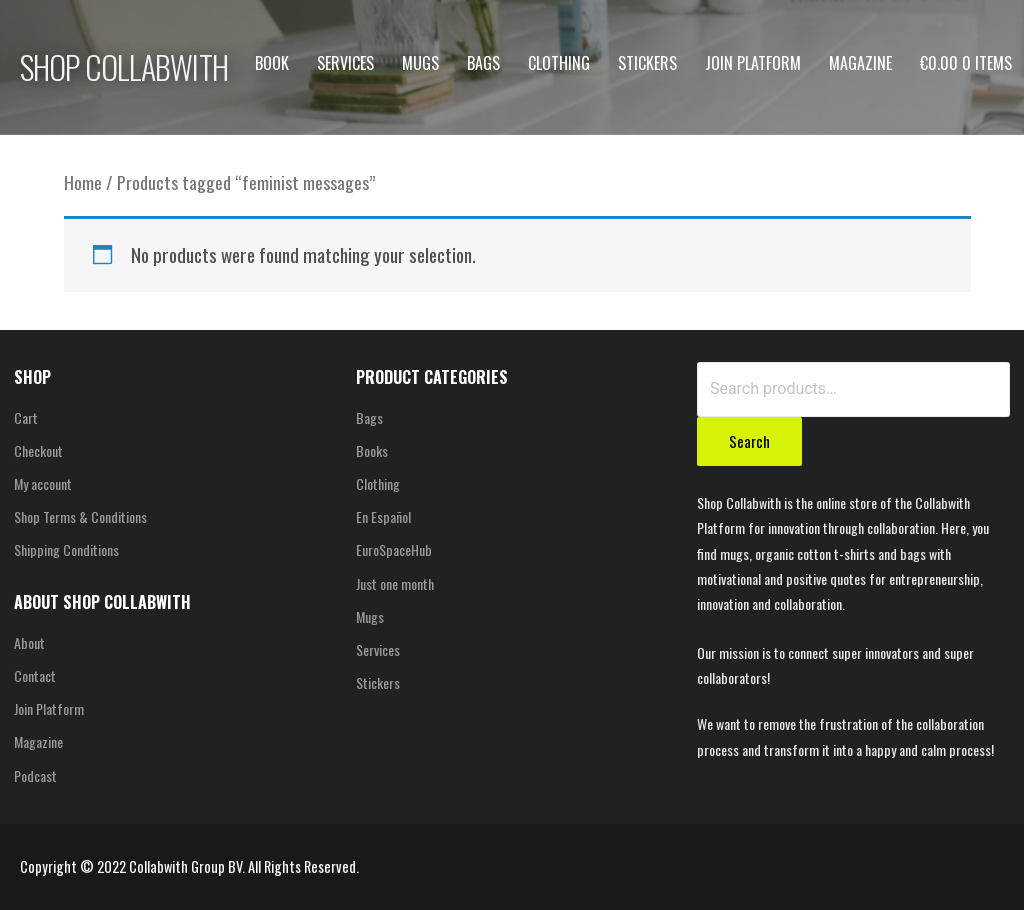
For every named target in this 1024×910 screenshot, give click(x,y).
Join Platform (753, 63)
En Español (383, 516)
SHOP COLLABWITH (124, 66)
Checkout (38, 450)
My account (43, 483)
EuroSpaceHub (394, 549)
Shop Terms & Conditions (80, 516)
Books (372, 450)
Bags (483, 63)
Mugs (420, 63)
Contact (35, 675)
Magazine (860, 63)
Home (83, 182)
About (29, 642)
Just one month (395, 583)
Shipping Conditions (66, 549)
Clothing (559, 63)
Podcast (35, 775)
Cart (26, 417)
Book (272, 63)
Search (749, 441)
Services (345, 63)
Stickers (647, 63)
